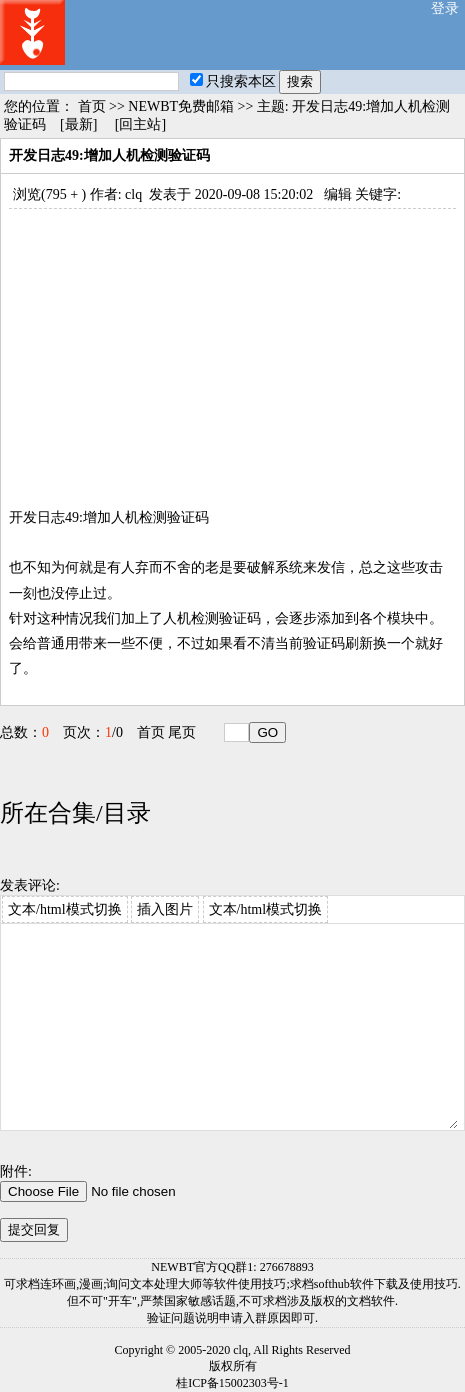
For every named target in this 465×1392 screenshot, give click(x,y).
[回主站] (140, 124)
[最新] (78, 124)
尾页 (182, 732)
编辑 (338, 194)
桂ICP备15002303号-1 (232, 1383)
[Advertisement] (232, 349)
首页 (92, 106)
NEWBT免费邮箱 (181, 106)
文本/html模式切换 (65, 909)
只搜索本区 (233, 81)
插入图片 (165, 909)
